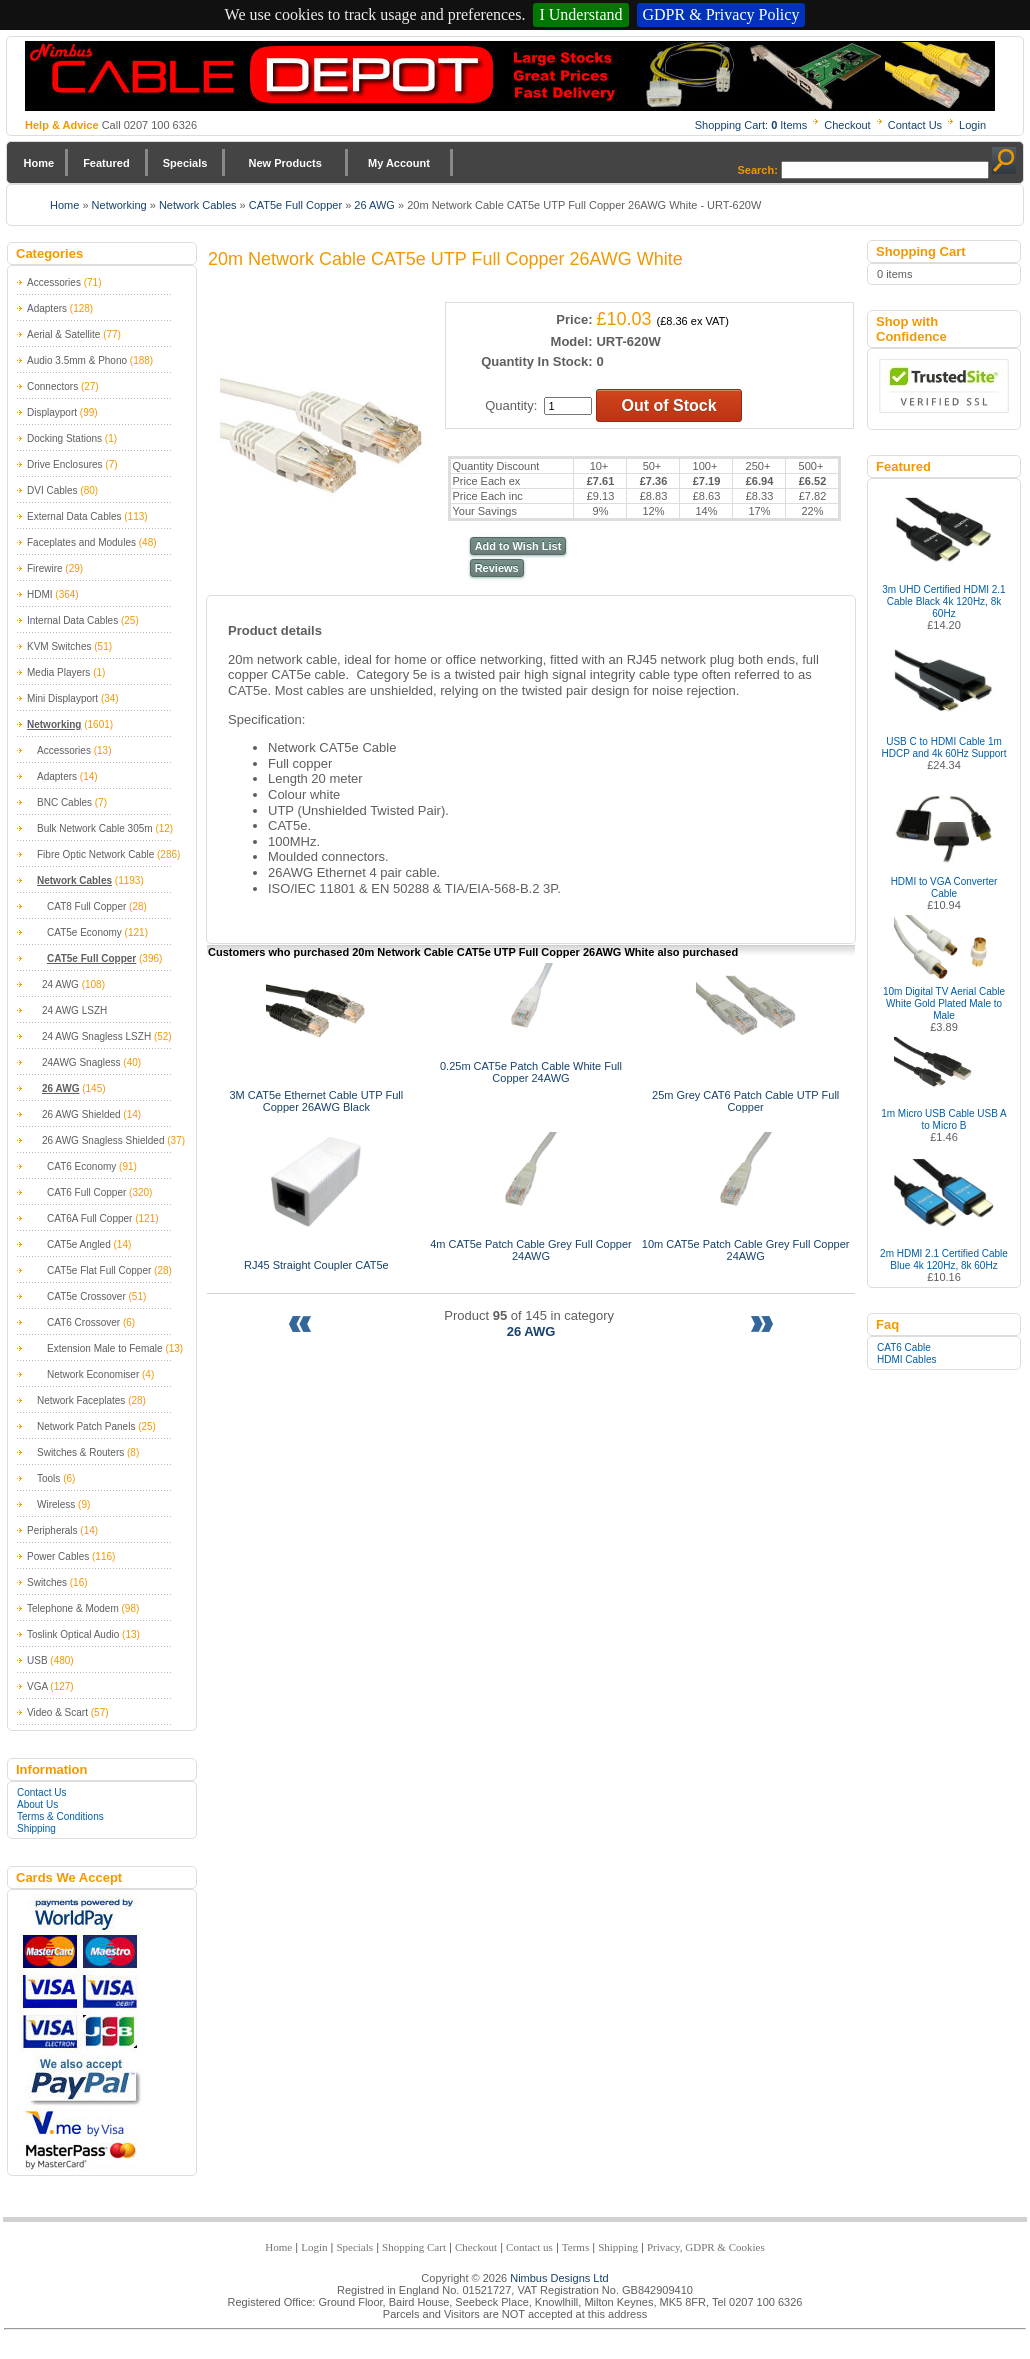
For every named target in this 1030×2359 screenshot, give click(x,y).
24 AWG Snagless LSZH (96, 1036)
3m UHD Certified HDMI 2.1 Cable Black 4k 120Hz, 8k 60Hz (943, 601)
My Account (399, 163)
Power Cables (58, 1556)
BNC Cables (64, 802)
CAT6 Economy (81, 1166)
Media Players (58, 672)
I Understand (580, 14)
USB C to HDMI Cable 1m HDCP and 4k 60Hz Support (944, 747)
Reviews (497, 568)
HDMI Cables (906, 1359)
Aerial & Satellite (63, 334)
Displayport (52, 412)
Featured (106, 163)
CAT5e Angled (79, 1244)
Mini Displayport (62, 698)
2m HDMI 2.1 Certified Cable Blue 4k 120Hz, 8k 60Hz (944, 1259)
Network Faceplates (81, 1400)
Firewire (45, 568)
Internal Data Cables (72, 620)
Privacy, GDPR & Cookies (706, 2247)
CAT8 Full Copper (86, 906)
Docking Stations (64, 438)
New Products (284, 163)
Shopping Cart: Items (751, 125)
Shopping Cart (414, 2247)
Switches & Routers (80, 1452)
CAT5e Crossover (86, 1296)
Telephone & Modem (73, 1608)
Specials (185, 163)
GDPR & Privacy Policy (721, 14)
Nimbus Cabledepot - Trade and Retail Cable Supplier (510, 76)
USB (37, 1660)
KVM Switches (59, 646)
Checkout (847, 125)
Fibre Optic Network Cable (95, 854)
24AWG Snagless (81, 1062)
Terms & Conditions (60, 1816)
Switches (47, 1582)
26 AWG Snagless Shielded (103, 1140)
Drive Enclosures (65, 464)
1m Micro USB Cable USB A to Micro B (944, 1119)
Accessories (54, 282)
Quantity (509, 405)
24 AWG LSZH (74, 1010)
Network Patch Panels (86, 1426)
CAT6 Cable (904, 1347)
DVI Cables (52, 490)
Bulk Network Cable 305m (95, 828)
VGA (37, 1686)
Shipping (36, 1828)
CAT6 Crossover (83, 1322)
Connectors (52, 386)
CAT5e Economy (84, 932)
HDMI (40, 594)
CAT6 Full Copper (86, 1192)
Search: (758, 170)
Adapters (47, 308)
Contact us (529, 2247)
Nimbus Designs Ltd (559, 2278)
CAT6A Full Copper (89, 1218)
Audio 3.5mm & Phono (77, 360)
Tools (48, 1478)
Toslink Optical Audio (73, 1634)
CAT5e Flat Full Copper (99, 1270)
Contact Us (915, 125)
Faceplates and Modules (81, 542)
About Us (37, 1804)
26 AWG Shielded (81, 1114)
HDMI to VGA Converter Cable (944, 887)
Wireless (56, 1504)
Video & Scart (57, 1712)
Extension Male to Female (105, 1348)
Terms (575, 2247)
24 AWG (60, 984)
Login (972, 125)
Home (39, 163)
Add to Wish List (518, 546)
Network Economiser (93, 1374)
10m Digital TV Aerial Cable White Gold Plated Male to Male (944, 1003)
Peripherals (52, 1530)
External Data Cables (74, 516)
